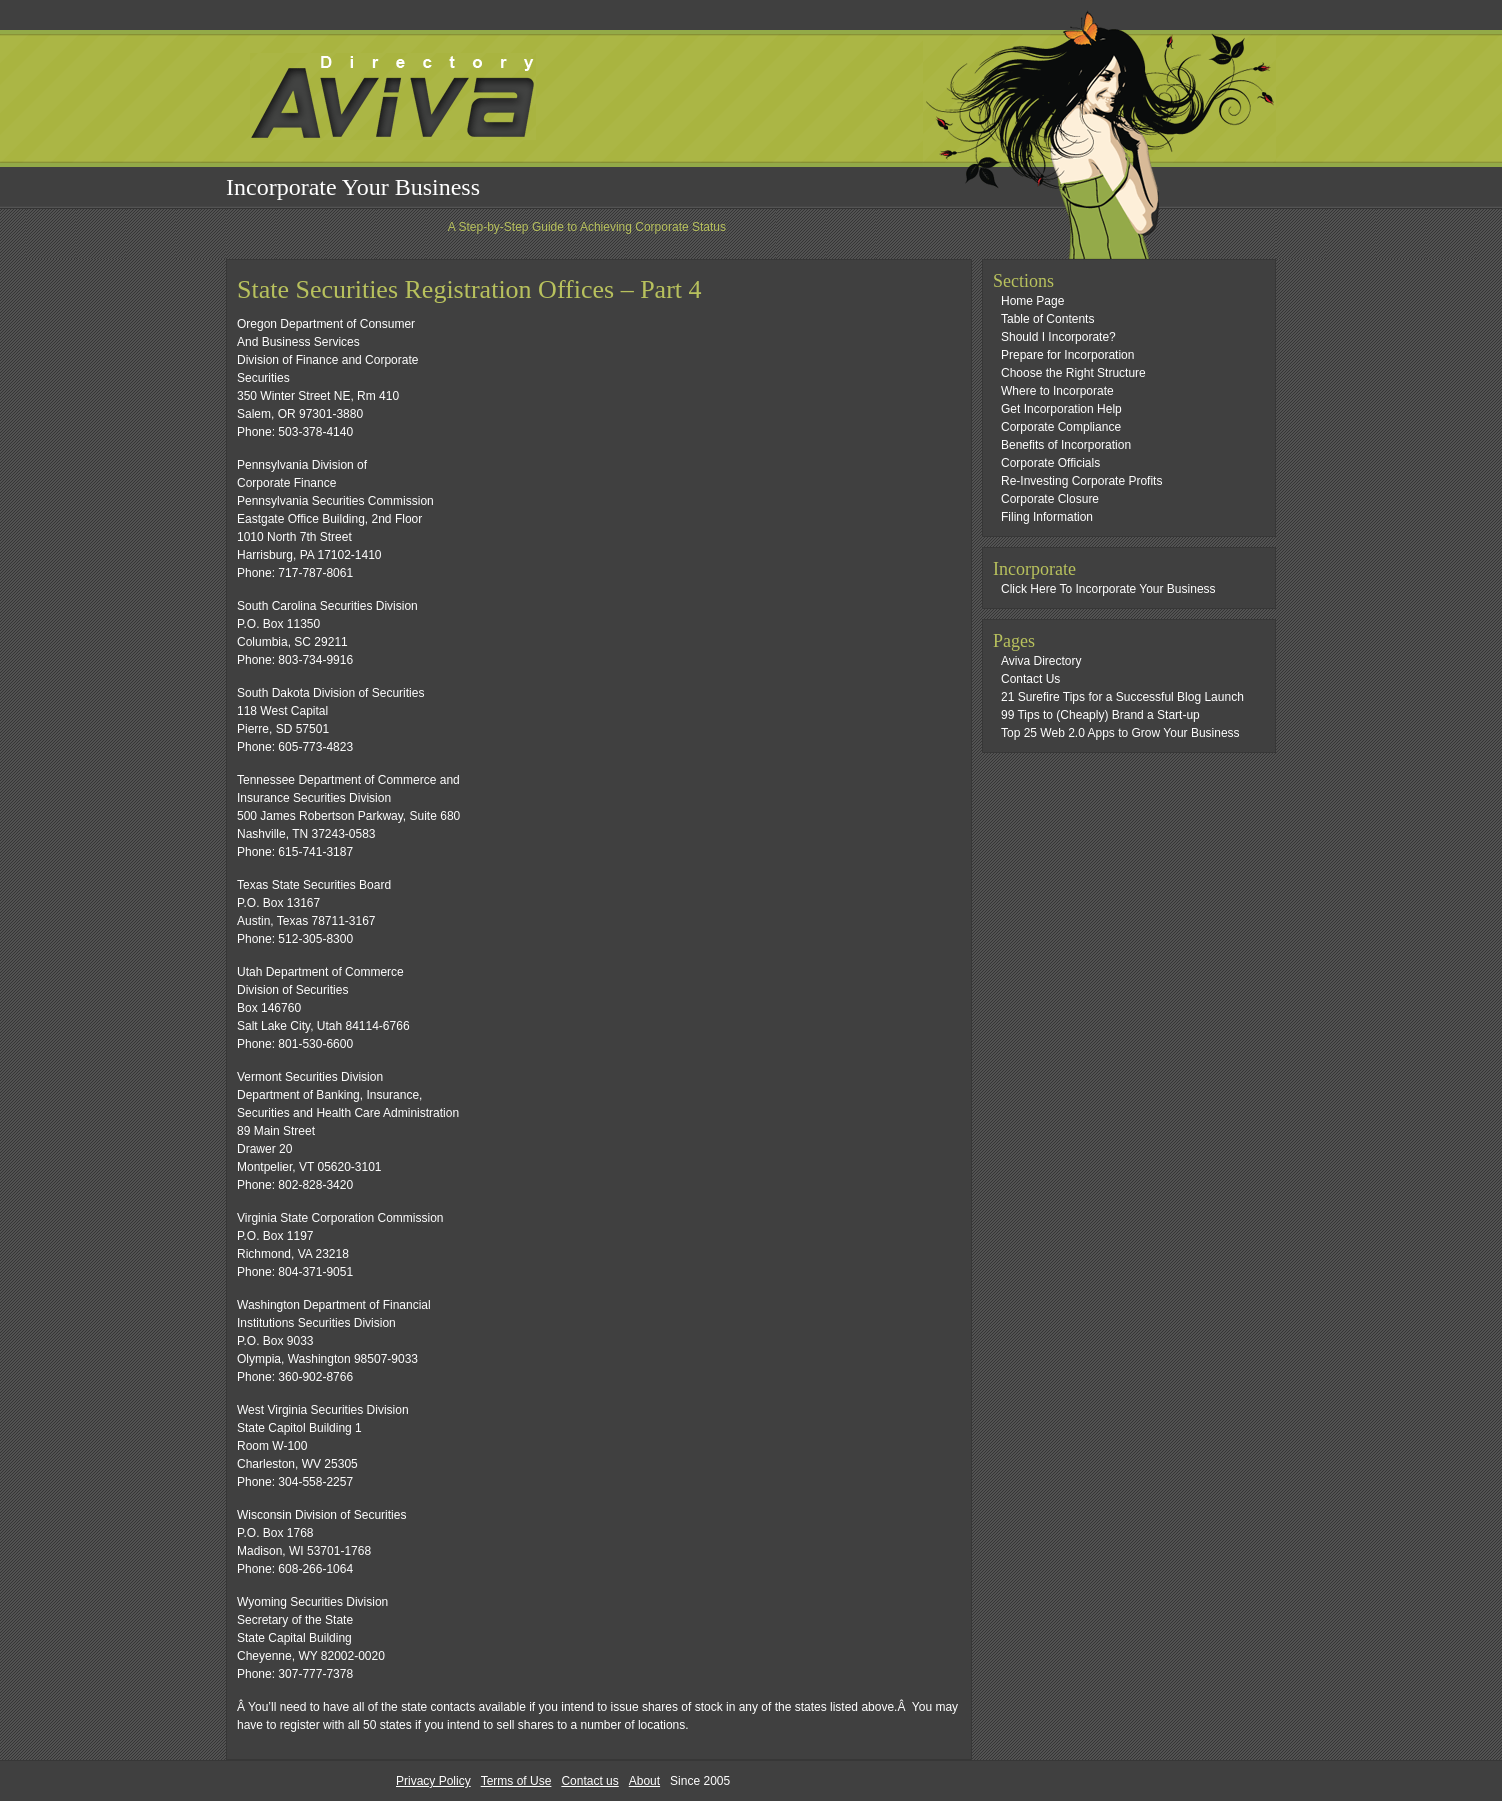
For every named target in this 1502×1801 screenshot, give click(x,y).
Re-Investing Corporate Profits (1081, 481)
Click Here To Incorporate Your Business (1108, 589)
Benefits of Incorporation (1066, 445)
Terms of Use (516, 1781)
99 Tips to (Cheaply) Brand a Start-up (1100, 715)
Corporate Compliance (1061, 427)
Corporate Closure (1050, 499)
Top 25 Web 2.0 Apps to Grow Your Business (1120, 733)
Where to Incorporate (1057, 391)
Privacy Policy (433, 1781)
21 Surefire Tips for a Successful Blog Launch (1122, 697)
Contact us (589, 1781)
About (644, 1781)
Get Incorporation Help (1061, 409)
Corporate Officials (1050, 463)
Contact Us (1030, 679)
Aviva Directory (1041, 661)
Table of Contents (1047, 319)
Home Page (1032, 301)
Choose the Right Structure (1073, 373)
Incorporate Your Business (353, 187)
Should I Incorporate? (1058, 337)
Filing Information (1047, 517)
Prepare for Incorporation (1067, 355)
